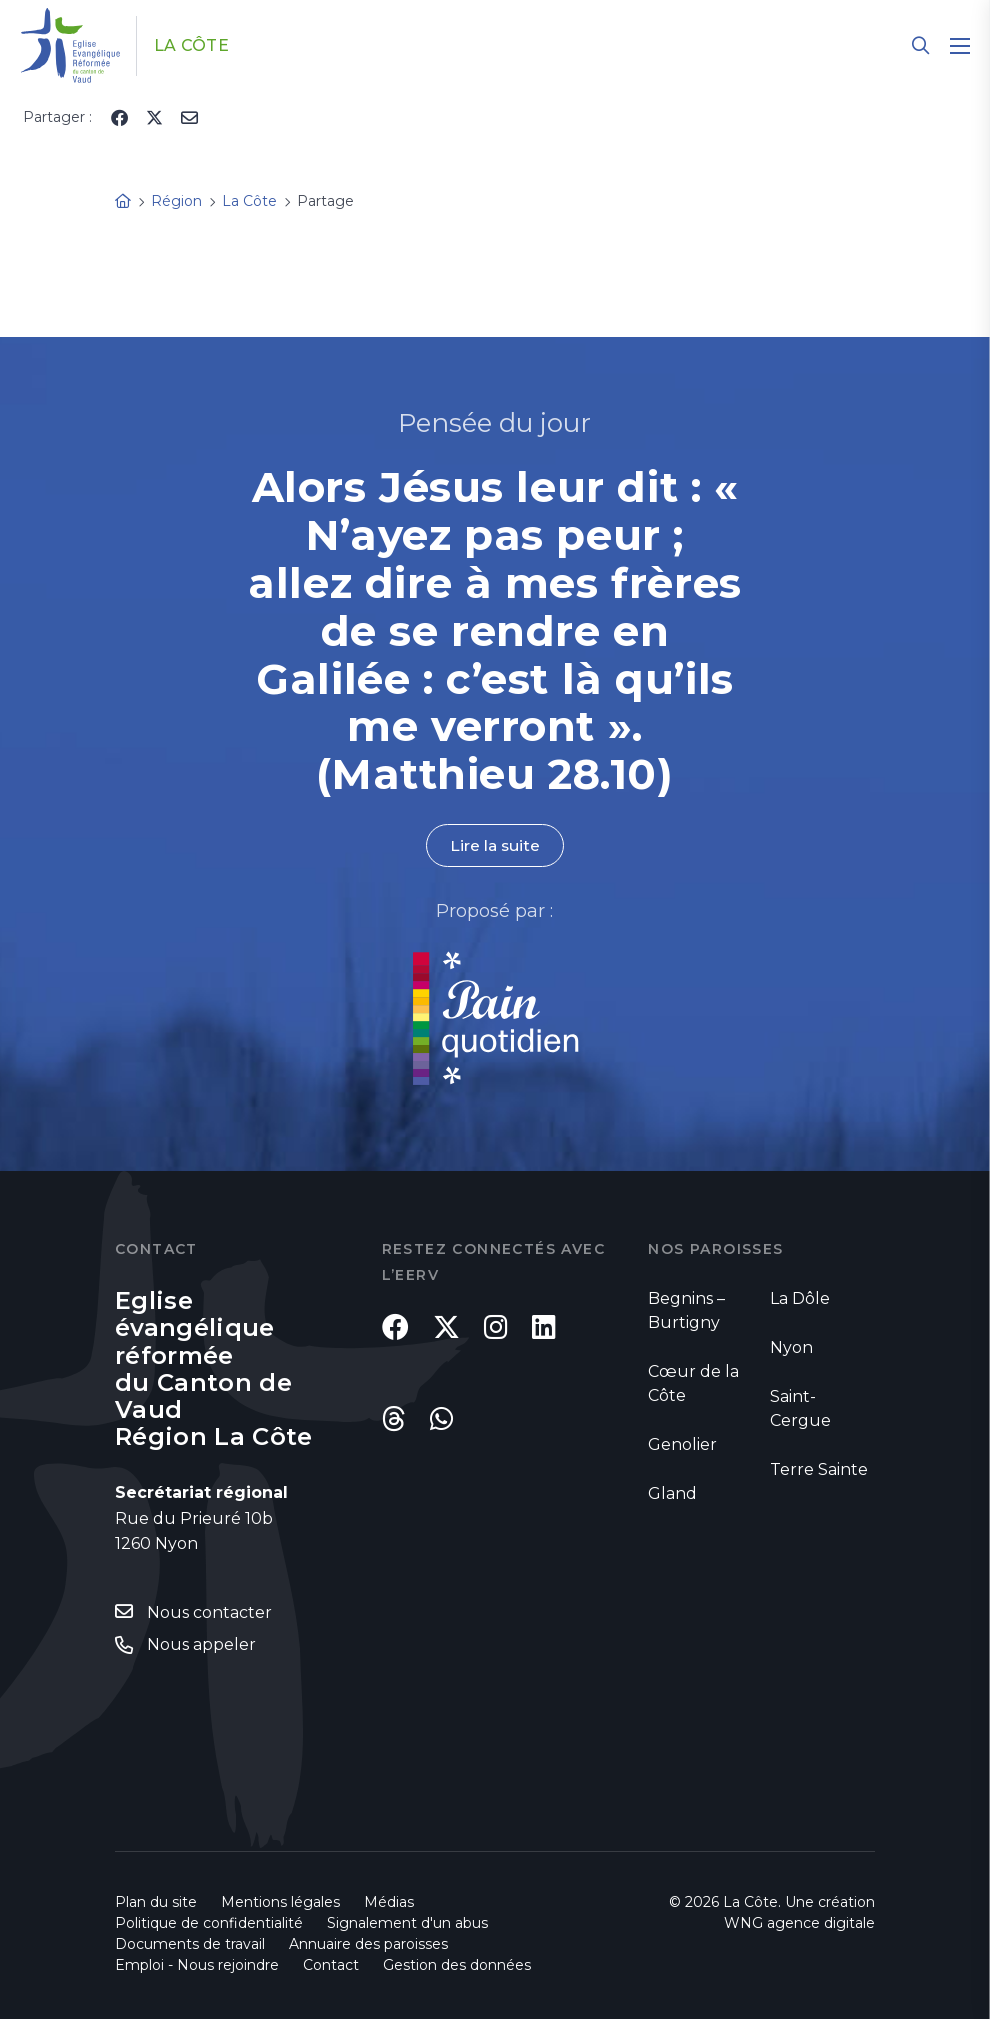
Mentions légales (280, 1903)
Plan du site (156, 1903)
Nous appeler (201, 1645)
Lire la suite (495, 845)
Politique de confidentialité (209, 1924)
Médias (389, 1903)
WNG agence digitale (799, 1924)
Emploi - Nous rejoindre (197, 1966)
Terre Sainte (819, 1470)
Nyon (791, 1348)
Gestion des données (457, 1966)
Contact (331, 1966)
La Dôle (800, 1299)
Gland (672, 1494)
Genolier (682, 1445)
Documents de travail (190, 1945)
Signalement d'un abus (407, 1924)
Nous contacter (209, 1613)
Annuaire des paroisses (368, 1945)
